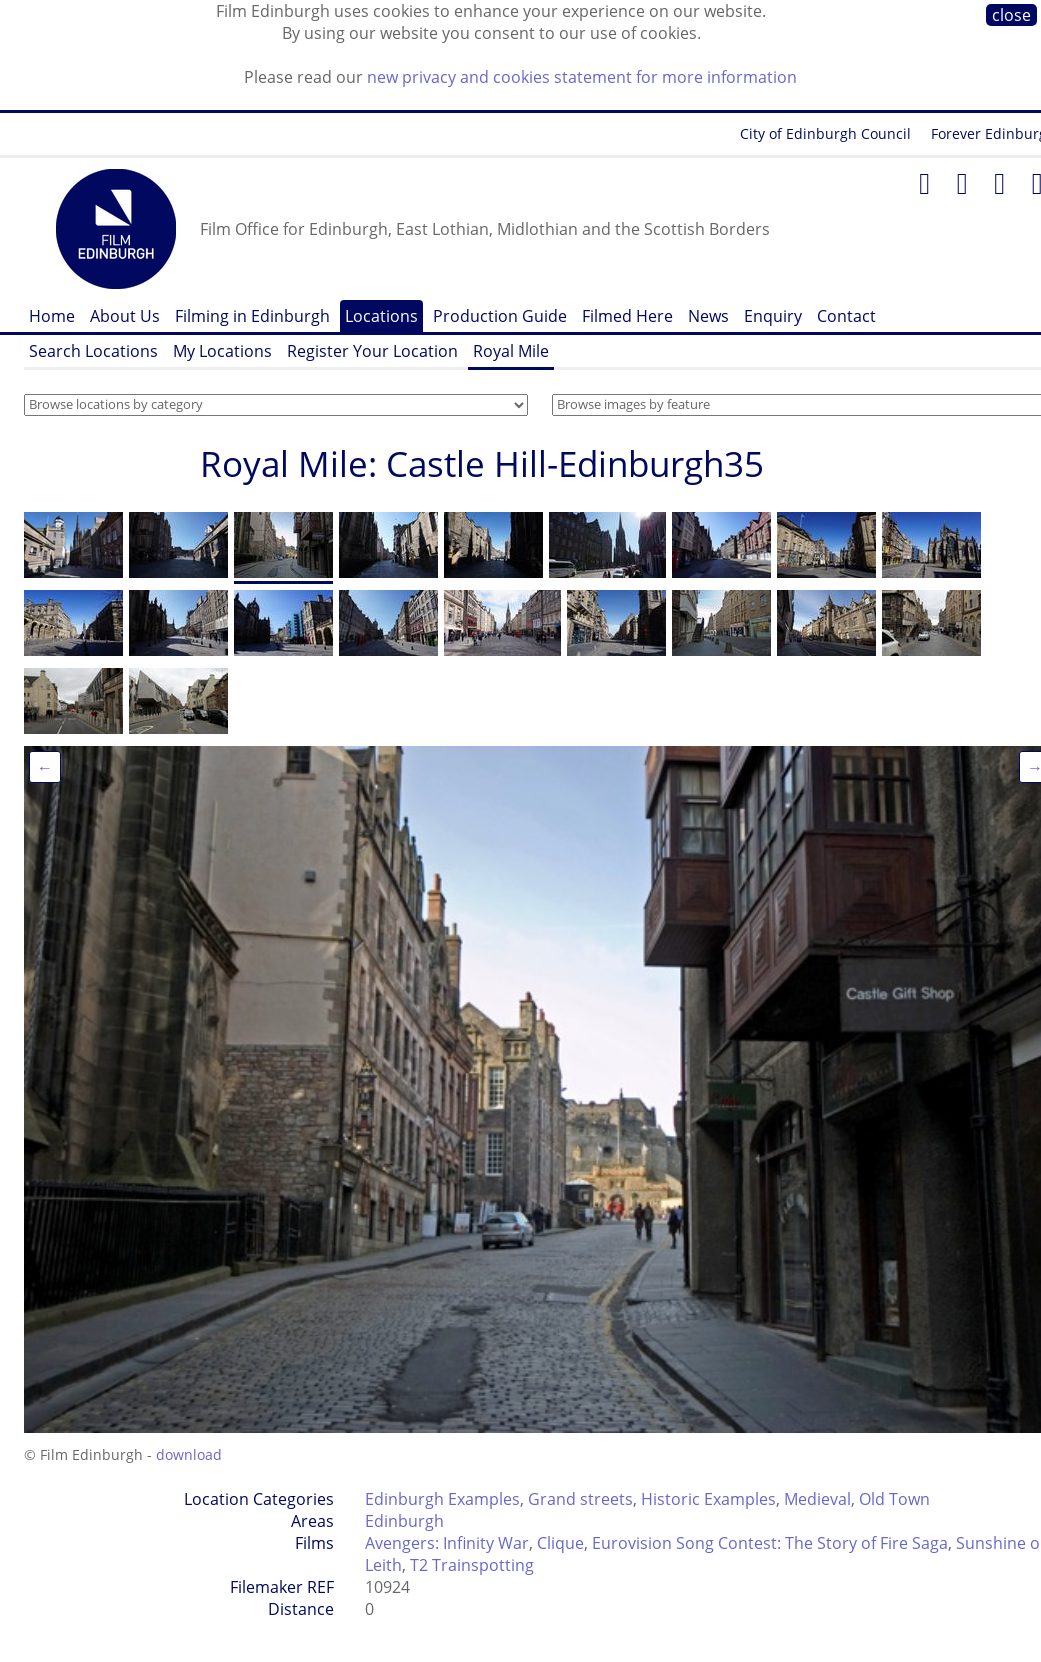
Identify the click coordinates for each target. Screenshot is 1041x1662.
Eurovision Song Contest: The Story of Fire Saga (770, 1543)
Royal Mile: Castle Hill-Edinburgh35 (482, 463)
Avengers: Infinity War (447, 1543)
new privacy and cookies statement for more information (582, 77)
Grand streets (580, 1499)
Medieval (817, 1499)
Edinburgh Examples (442, 1499)
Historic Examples (708, 1499)
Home (52, 316)
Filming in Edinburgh (252, 316)
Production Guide (500, 316)
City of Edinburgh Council (825, 133)
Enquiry (773, 316)
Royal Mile (511, 351)
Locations (381, 316)
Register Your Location (372, 351)
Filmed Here (627, 316)
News (708, 316)
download (189, 1454)
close (1011, 15)
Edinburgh (404, 1521)
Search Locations (93, 351)
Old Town (894, 1499)
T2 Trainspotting (472, 1565)
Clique (560, 1543)
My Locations (222, 351)
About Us (125, 316)
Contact (846, 316)
